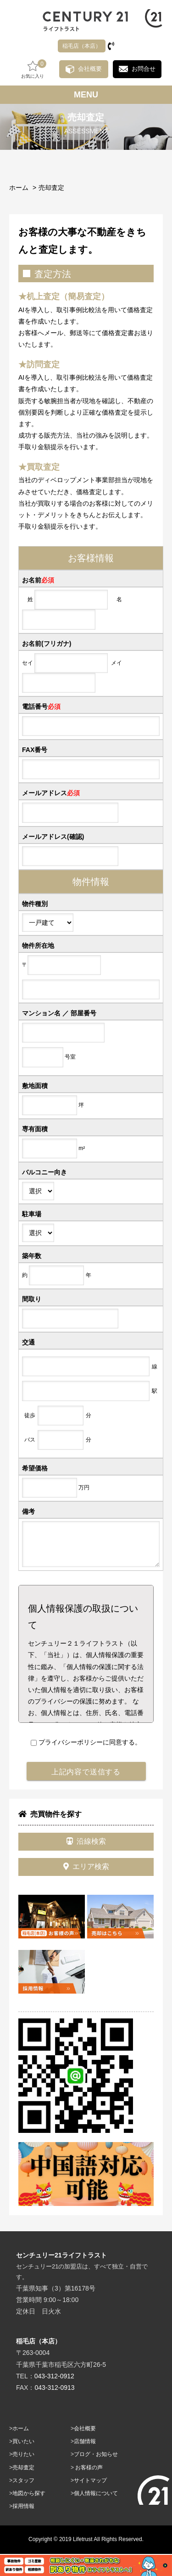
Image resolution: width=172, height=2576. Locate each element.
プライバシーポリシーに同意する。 (86, 1742)
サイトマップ (90, 2480)
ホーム (18, 187)
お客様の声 (89, 2467)
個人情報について (96, 2493)
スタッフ (23, 2480)
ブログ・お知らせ (96, 2454)
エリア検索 (86, 1866)
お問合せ (143, 68)
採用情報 (23, 2506)
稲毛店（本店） (81, 46)
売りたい (23, 2454)
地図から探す (28, 2493)
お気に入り (32, 69)
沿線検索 (86, 1841)
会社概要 (90, 68)
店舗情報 (85, 2441)
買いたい (23, 2441)
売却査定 (51, 187)
